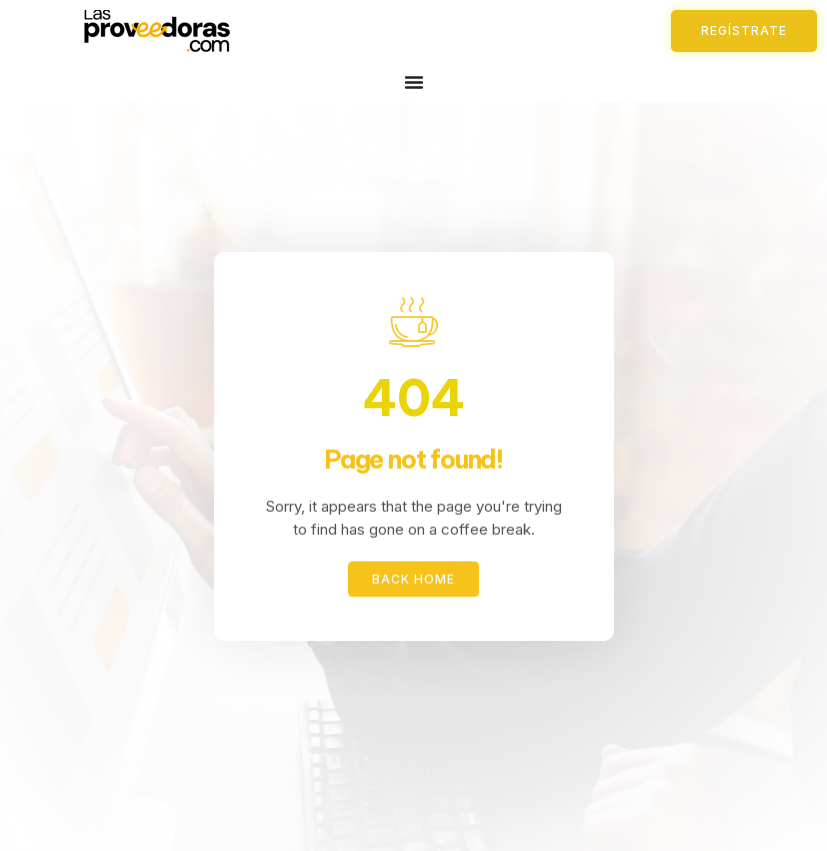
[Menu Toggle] (414, 82)
